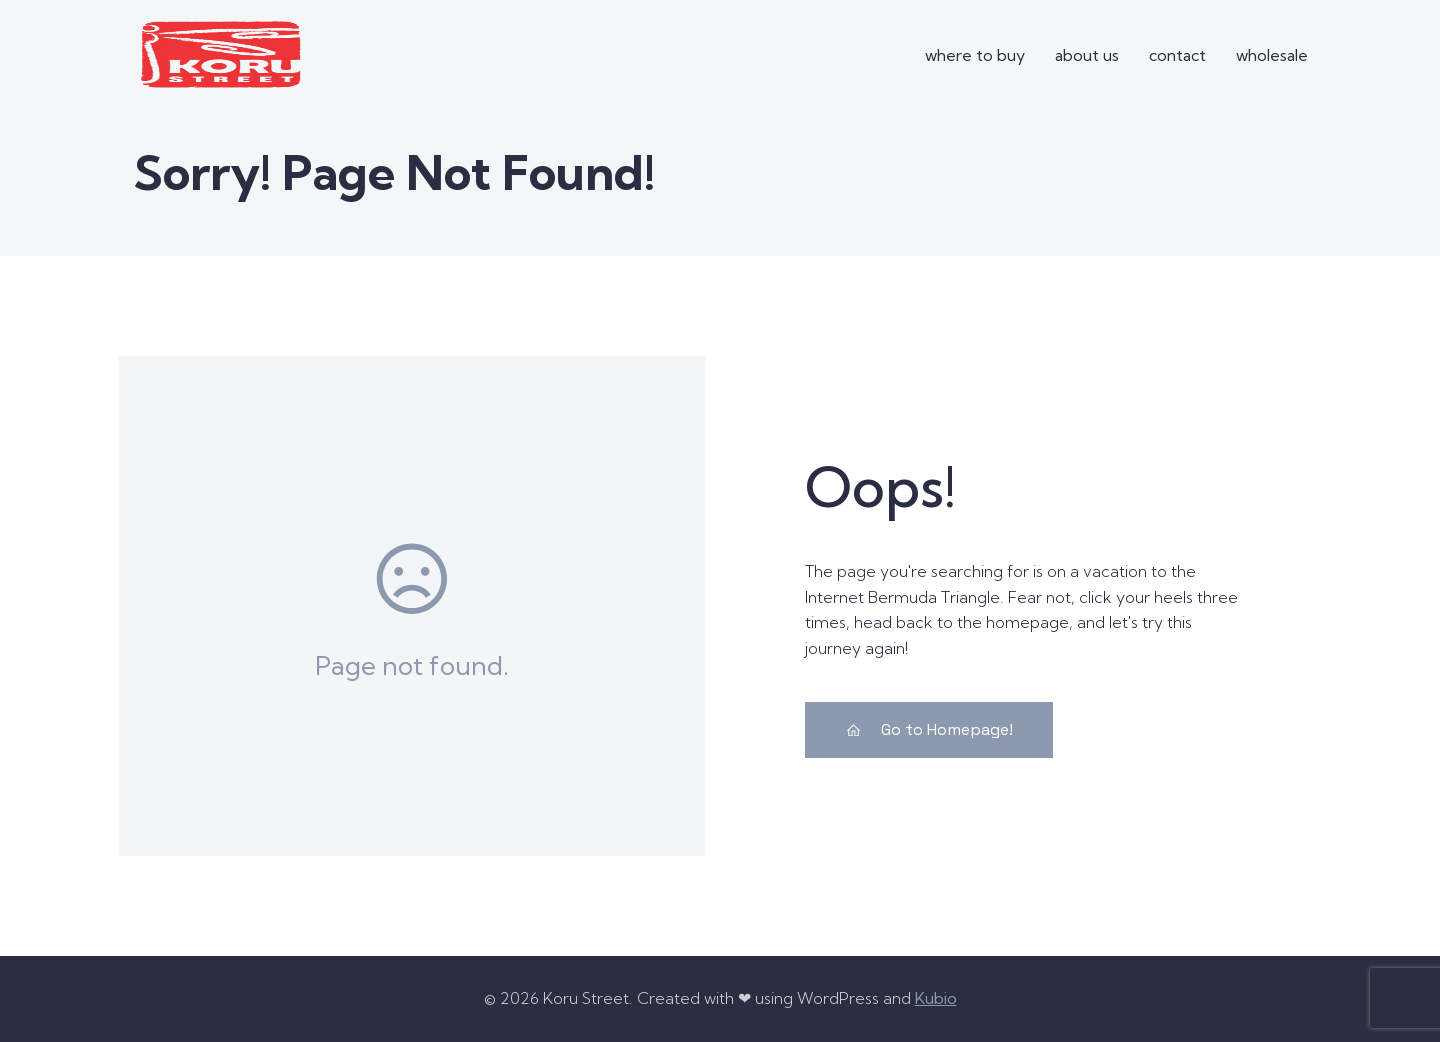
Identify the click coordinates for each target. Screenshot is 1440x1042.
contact (1177, 55)
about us (1087, 55)
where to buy (975, 55)
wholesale (1272, 55)
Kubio (936, 998)
